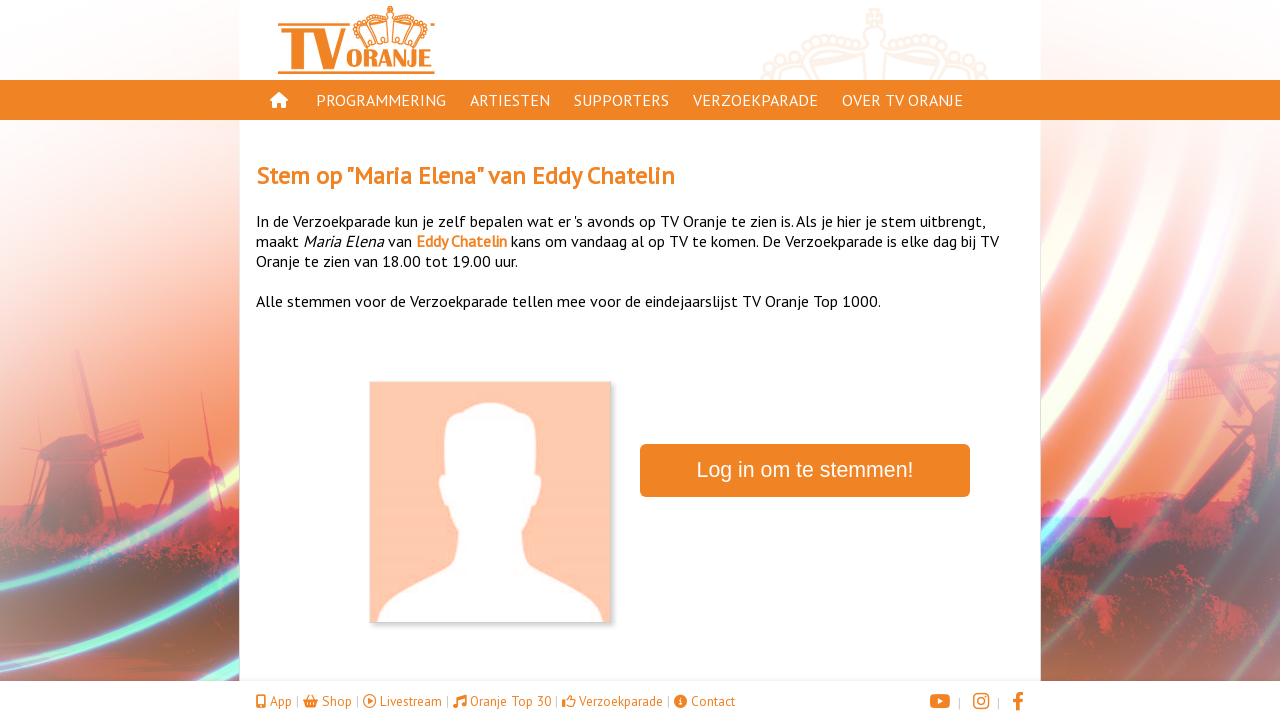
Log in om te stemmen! (805, 470)
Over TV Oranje (902, 100)
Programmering (381, 100)
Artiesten (510, 100)
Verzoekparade (755, 100)
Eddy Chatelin (603, 175)
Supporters (621, 100)
